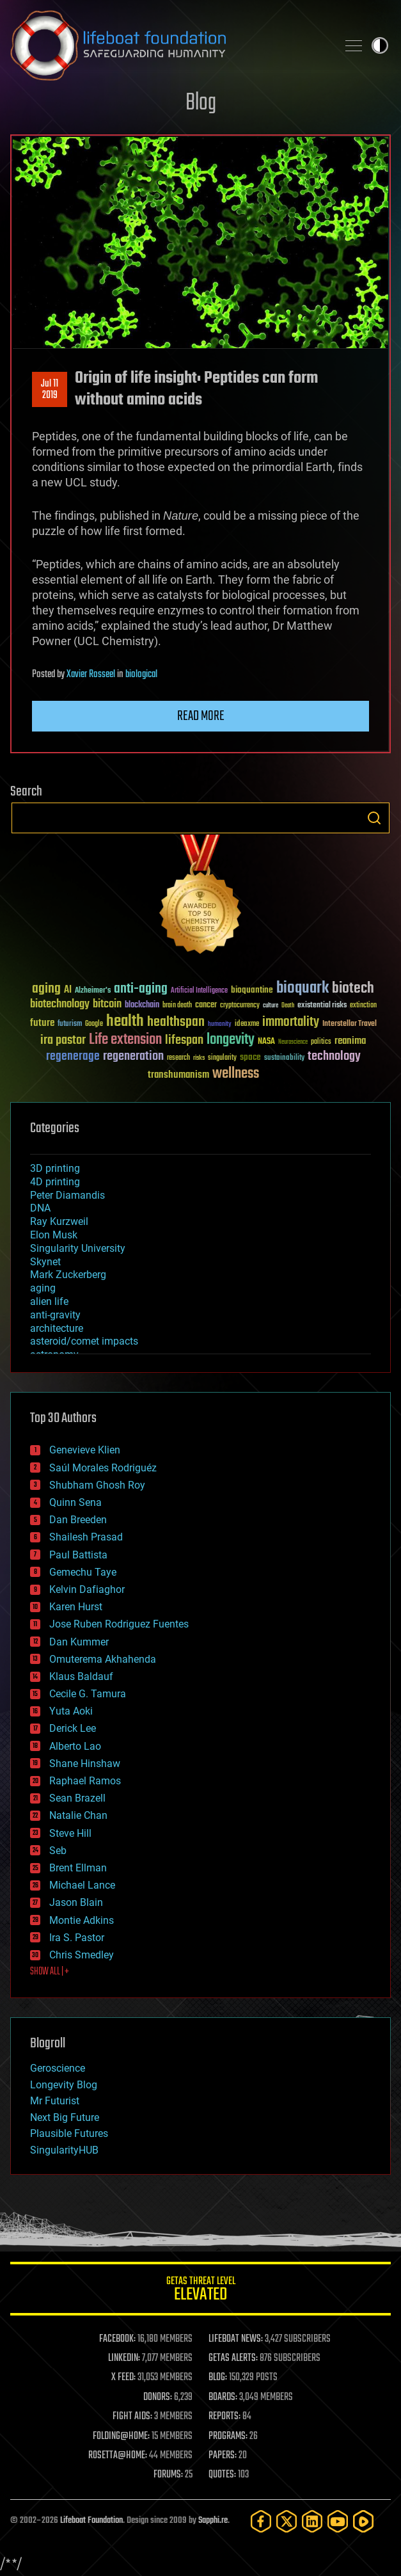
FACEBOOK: (117, 2339)
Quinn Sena (75, 1502)
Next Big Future (64, 2117)
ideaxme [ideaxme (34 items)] (247, 1024)
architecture (56, 1328)
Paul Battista (78, 1555)
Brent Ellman (78, 1868)
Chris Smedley (81, 1955)
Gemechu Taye (82, 1572)
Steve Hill (70, 1833)
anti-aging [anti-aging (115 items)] (141, 989)
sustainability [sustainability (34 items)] (284, 1058)
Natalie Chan (78, 1815)
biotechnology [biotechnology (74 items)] (60, 1004)
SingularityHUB (64, 2150)
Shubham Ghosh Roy (97, 1485)
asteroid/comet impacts (84, 1341)
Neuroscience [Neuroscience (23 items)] (293, 1042)
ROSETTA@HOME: (117, 2455)
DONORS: (157, 2397)
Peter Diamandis (67, 1195)
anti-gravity (55, 1315)
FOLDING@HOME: (121, 2436)
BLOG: (217, 2377)
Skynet (45, 1262)
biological (141, 674)
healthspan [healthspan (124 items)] (176, 1022)
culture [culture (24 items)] (270, 1005)
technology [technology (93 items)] (334, 1057)
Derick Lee (72, 1728)
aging (43, 1288)
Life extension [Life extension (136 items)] (125, 1040)
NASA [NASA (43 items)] (266, 1042)
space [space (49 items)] (250, 1057)
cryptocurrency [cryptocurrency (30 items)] (240, 1006)
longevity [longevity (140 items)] (231, 1040)
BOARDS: (222, 2397)
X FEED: (123, 2377)
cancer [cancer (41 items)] (206, 1005)
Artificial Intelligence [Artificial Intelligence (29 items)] (199, 991)
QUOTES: (222, 2475)
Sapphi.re (213, 2520)
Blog (200, 103)
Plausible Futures (69, 2133)
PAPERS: (222, 2455)
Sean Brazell (77, 1798)
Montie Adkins (81, 1920)
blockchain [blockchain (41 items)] (142, 1005)
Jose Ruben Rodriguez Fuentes (119, 1624)
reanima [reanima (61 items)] (350, 1041)
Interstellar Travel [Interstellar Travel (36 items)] (349, 1024)
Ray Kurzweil (59, 1221)
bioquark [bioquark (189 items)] (302, 988)
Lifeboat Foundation (91, 2520)
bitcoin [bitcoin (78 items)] (107, 1004)
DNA (40, 1208)
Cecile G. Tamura (87, 1694)
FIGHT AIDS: (132, 2416)
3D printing (55, 1168)
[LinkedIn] (312, 2521)
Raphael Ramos (85, 1781)
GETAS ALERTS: (233, 2358)
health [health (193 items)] (125, 1021)
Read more (200, 716)
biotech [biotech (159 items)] (353, 988)
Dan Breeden (78, 1520)
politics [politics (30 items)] (321, 1042)
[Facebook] (261, 2521)
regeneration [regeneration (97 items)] (133, 1056)
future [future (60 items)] (42, 1023)
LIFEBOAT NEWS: (235, 2339)
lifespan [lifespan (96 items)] (184, 1040)
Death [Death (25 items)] (287, 1005)
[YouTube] (337, 2521)
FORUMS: (168, 2475)
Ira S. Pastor (76, 1938)
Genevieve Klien (84, 1450)
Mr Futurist (54, 2101)
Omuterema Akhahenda (102, 1659)
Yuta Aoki (71, 1711)
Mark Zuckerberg (68, 1274)
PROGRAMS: (228, 2436)
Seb (58, 1850)
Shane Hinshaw (84, 1763)
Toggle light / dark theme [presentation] (380, 45)
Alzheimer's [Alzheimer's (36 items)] (93, 991)
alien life (49, 1301)
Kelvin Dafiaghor (87, 1589)
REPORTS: (224, 2416)
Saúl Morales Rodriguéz (103, 1468)
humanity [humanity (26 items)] (220, 1024)
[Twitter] (286, 2521)
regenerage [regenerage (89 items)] (73, 1057)
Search (374, 818)
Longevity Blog (63, 2085)
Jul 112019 (49, 389)
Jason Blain (76, 1902)
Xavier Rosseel (91, 674)
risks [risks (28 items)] (199, 1058)
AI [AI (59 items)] (68, 990)
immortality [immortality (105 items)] (290, 1022)
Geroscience (57, 2068)
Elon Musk (53, 1235)
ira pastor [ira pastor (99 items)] (63, 1040)
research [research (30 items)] (178, 1058)
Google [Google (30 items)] (94, 1024)
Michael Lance (82, 1885)
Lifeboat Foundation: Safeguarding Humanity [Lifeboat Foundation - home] (168, 45)
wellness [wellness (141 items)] (235, 1074)
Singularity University (77, 1248)
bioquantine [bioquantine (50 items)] (252, 989)
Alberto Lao (75, 1746)
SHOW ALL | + (49, 1972)
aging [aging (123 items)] (46, 989)
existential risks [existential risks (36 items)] (322, 1006)
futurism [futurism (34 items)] (70, 1024)
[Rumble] (363, 2521)
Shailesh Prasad (86, 1537)
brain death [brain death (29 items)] (177, 1006)
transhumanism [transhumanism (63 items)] (178, 1075)
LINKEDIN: (124, 2358)
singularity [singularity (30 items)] (222, 1058)
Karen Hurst (75, 1607)
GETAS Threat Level (200, 2290)
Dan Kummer (79, 1642)
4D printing (55, 1182)
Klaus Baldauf (81, 1676)
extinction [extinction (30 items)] (363, 1006)
